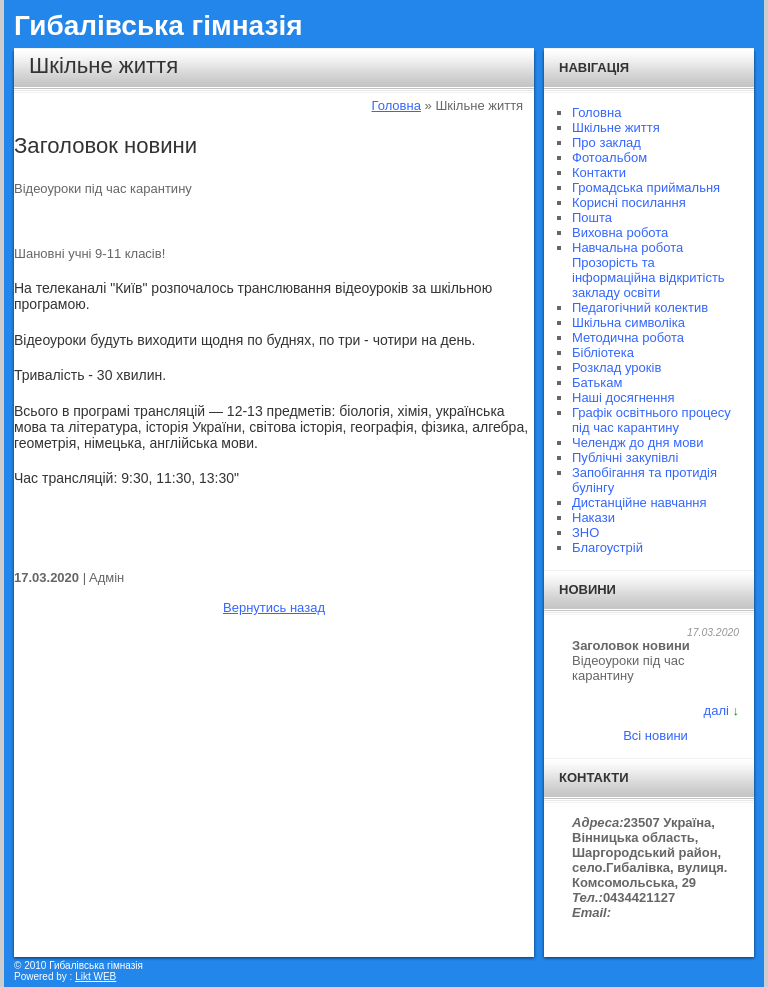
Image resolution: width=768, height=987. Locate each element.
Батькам (597, 382)
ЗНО (585, 532)
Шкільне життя (616, 127)
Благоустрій (607, 547)
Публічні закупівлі (625, 457)
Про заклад (606, 142)
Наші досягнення (623, 397)
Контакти (599, 172)
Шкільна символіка (628, 322)
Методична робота (628, 337)
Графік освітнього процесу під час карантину (651, 420)
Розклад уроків (616, 367)
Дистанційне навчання (639, 502)
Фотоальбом (609, 157)
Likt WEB (95, 976)
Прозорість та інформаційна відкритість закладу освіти (648, 277)
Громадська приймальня (646, 187)
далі (716, 710)
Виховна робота (620, 232)
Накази (593, 517)
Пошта (592, 217)
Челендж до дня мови (638, 442)
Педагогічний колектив (640, 307)
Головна (396, 105)
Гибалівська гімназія (158, 25)
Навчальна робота (627, 247)
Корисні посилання (629, 202)
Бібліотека (603, 352)
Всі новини (655, 735)
